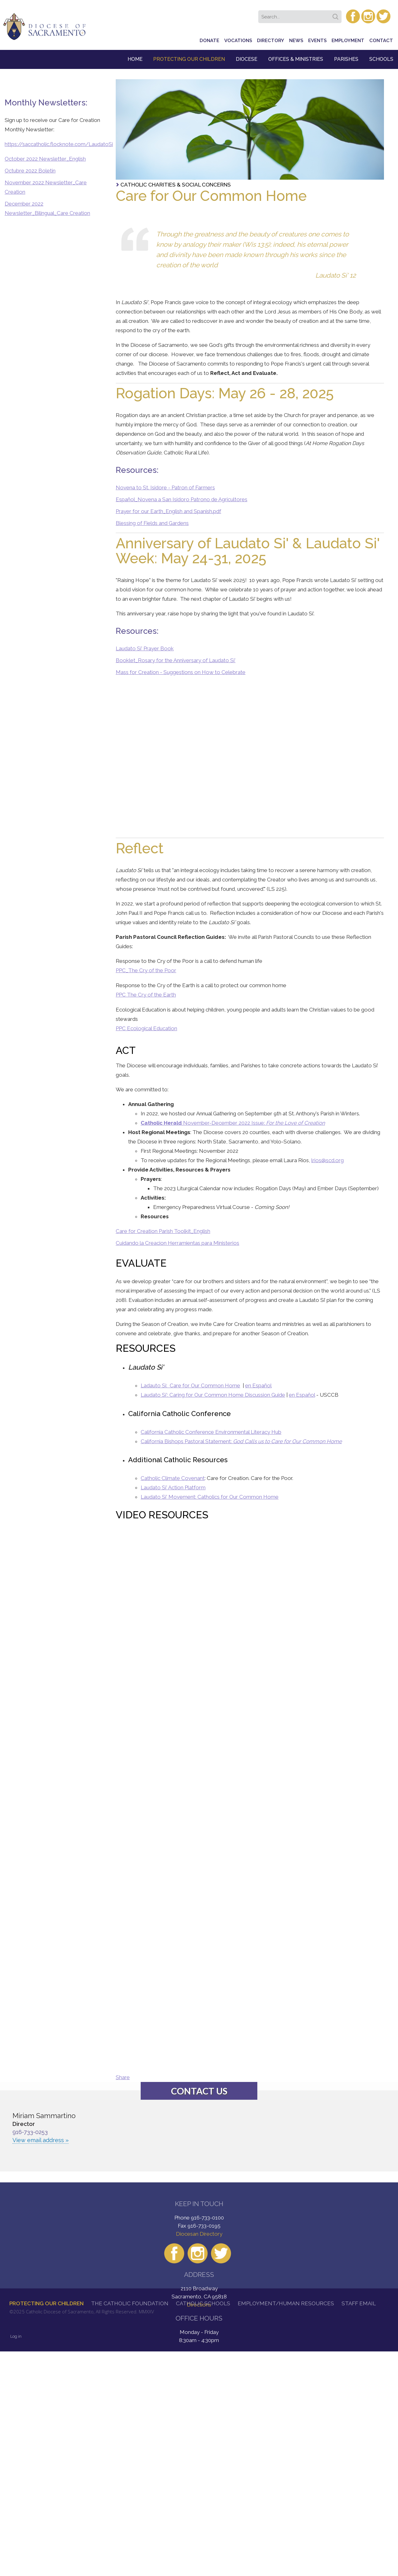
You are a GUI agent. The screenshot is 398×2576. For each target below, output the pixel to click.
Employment (348, 40)
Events (317, 40)
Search (337, 15)
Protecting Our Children (189, 59)
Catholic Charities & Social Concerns (175, 185)
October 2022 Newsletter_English (45, 159)
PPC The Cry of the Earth (146, 995)
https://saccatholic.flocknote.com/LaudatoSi (59, 144)
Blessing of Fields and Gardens (152, 523)
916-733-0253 (30, 2132)
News (296, 40)
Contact (381, 40)
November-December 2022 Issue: (233, 1123)
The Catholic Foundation (129, 2303)
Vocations (238, 40)
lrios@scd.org (327, 1160)
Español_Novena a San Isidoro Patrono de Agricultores (181, 499)
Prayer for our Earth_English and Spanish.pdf (168, 511)
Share (123, 2077)
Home (135, 59)
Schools (381, 59)
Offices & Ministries (295, 59)
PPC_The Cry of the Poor (146, 970)
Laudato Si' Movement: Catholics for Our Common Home (210, 1497)
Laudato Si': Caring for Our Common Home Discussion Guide (213, 1395)
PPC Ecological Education (146, 1028)
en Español (258, 1385)
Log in (16, 2336)
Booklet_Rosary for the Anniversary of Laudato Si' (175, 660)
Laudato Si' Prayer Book (145, 648)
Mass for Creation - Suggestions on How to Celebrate (180, 672)
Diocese (246, 59)
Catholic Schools (203, 2303)
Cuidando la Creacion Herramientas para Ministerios (177, 1243)
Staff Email (359, 2303)
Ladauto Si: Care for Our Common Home (190, 1385)
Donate (209, 40)
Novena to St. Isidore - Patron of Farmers (165, 487)
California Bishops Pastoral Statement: (241, 1441)
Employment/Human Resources (286, 2303)
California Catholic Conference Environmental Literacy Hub (211, 1432)
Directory (270, 40)
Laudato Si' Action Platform (173, 1487)
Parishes (346, 59)
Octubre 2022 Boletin (30, 170)
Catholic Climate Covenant (173, 1478)
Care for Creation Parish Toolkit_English (163, 1231)
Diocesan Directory (199, 2234)
